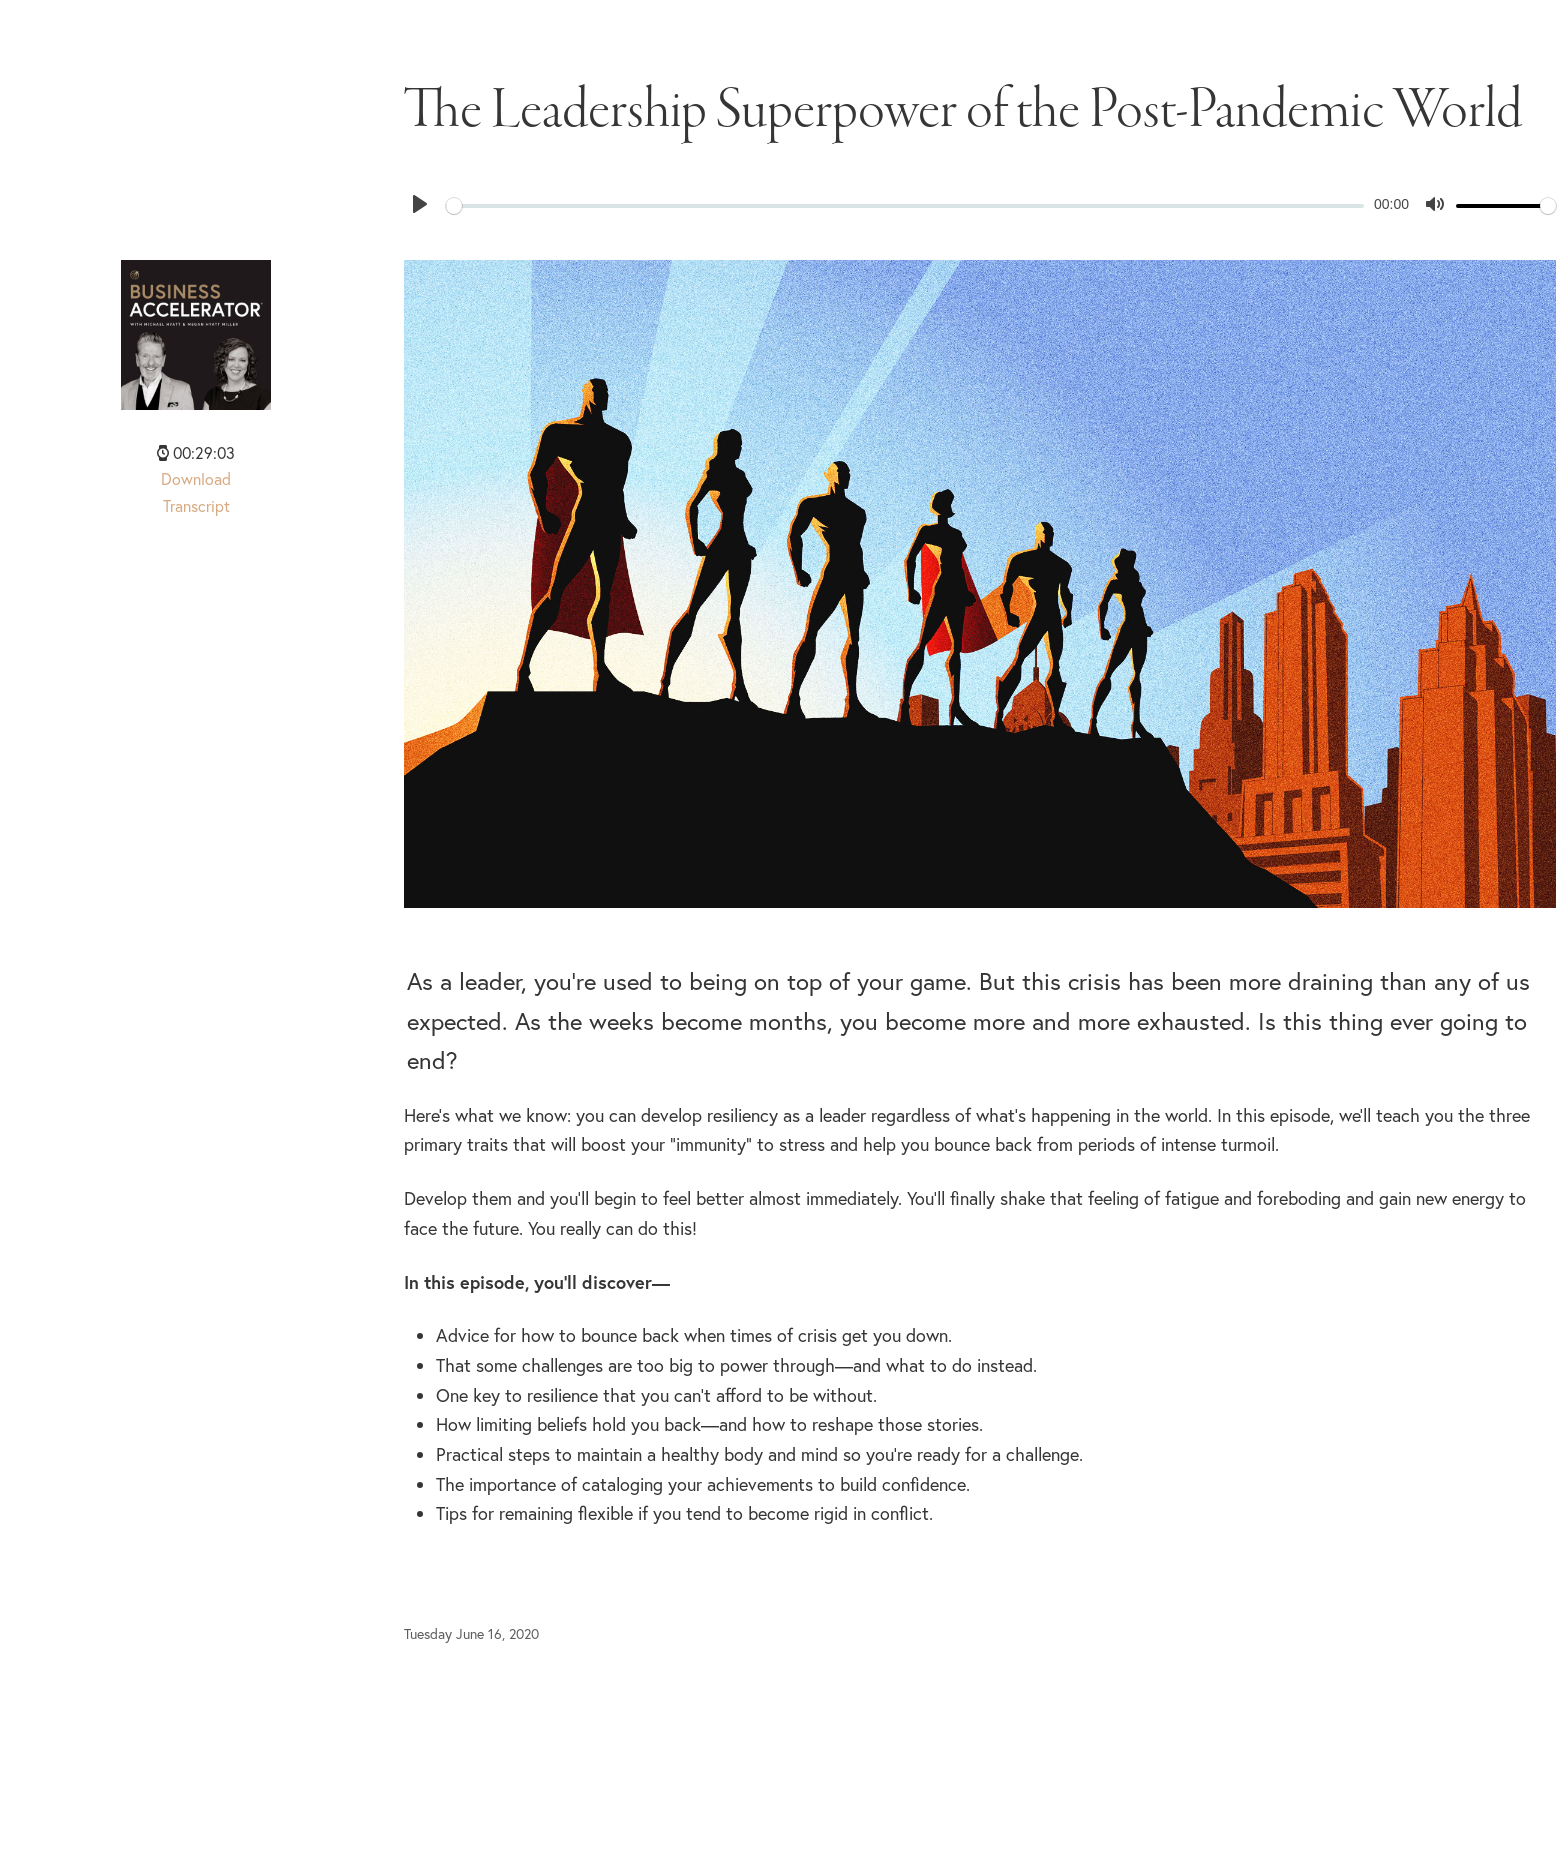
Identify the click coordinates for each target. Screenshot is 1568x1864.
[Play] (420, 204)
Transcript (196, 506)
